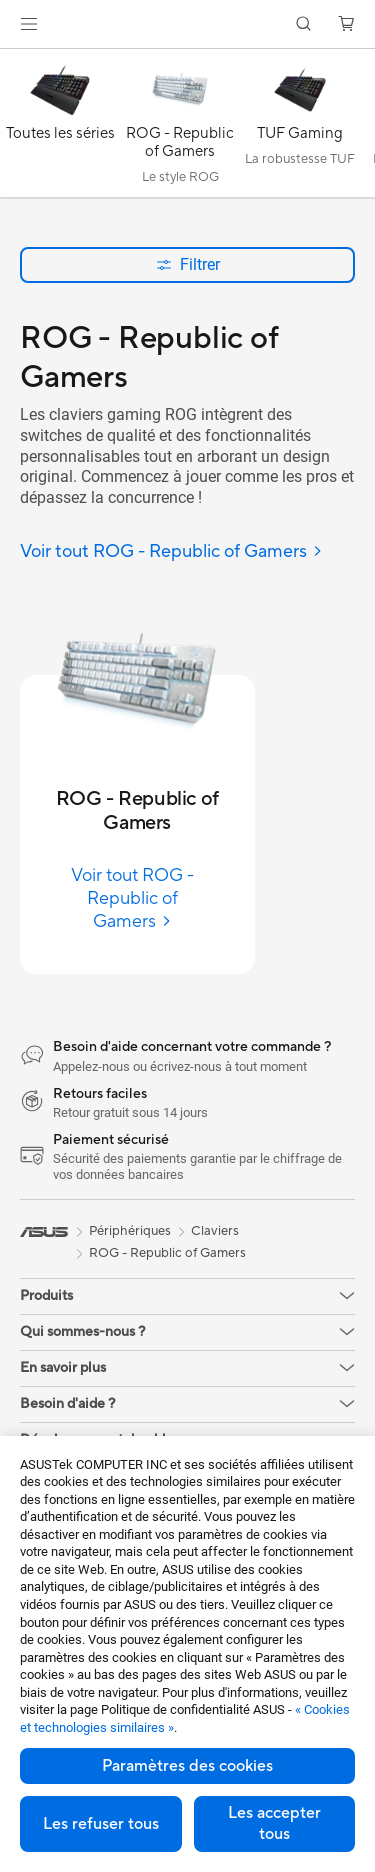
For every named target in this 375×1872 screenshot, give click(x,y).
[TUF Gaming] (300, 128)
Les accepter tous (274, 1823)
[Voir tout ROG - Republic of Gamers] (171, 552)
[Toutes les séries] (60, 128)
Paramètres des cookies (187, 1766)
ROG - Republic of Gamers (167, 1253)
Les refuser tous (101, 1824)
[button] (29, 24)
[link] (187, 24)
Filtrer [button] (188, 264)
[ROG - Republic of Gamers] (180, 128)
